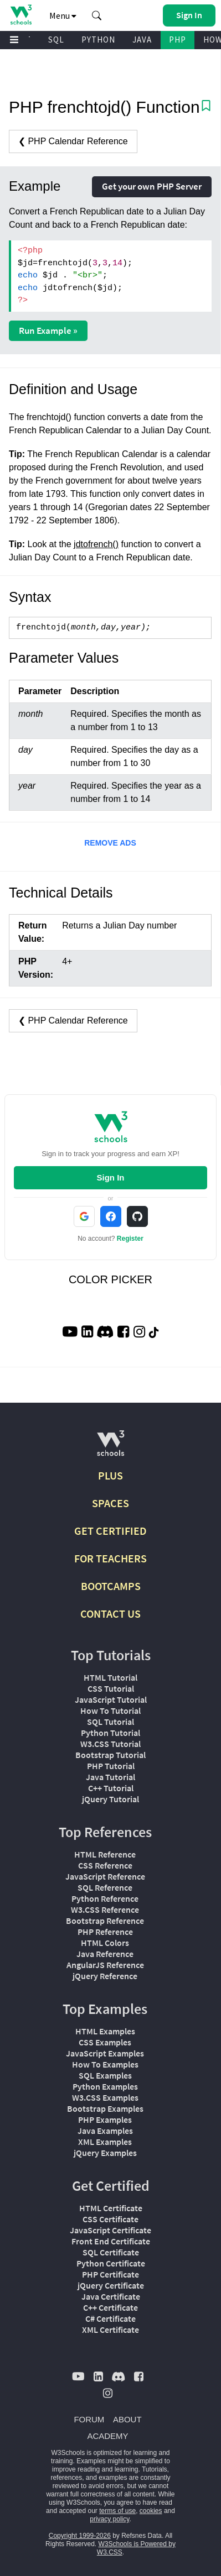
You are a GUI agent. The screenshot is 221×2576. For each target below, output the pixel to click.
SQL (56, 39)
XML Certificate (110, 2329)
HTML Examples (105, 2031)
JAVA (142, 39)
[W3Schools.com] (110, 1448)
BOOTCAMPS (111, 1586)
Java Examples (105, 2130)
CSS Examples (105, 2042)
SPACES (110, 1503)
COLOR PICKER (110, 1279)
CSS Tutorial (111, 1688)
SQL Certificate (111, 2252)
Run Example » (48, 330)
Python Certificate (110, 2263)
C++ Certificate (110, 2307)
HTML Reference (105, 1854)
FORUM (89, 2419)
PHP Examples (105, 2119)
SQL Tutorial (110, 1721)
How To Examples (105, 2064)
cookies (151, 2511)
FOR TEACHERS (110, 1558)
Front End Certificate (110, 2241)
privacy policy (109, 2519)
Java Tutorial (110, 1776)
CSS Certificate (110, 2219)
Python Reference (104, 1898)
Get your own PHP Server (152, 186)
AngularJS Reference (105, 1964)
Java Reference (104, 1953)
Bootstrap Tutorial (110, 1754)
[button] (97, 15)
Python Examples (105, 2086)
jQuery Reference (105, 1975)
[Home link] (21, 14)
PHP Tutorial (111, 1765)
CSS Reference (105, 1865)
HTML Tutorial (110, 1677)
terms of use (117, 2511)
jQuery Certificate (111, 2285)
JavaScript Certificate (110, 2230)
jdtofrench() (96, 544)
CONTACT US (110, 1613)
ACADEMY (107, 2436)
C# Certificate (110, 2318)
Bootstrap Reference (105, 1920)
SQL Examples (105, 2075)
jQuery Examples (105, 2152)
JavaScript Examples (105, 2053)
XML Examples (105, 2141)
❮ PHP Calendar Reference (73, 141)
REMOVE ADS (110, 842)
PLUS (110, 1475)
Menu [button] (62, 15)
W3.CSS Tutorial (110, 1743)
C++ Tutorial (110, 1787)
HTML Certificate (110, 2207)
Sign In (111, 1177)
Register (130, 1238)
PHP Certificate (110, 2274)
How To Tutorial (110, 1710)
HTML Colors (105, 1942)
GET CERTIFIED (110, 1531)
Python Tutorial (110, 1732)
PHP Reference (105, 1931)
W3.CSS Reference (105, 1909)
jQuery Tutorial (110, 1798)
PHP (177, 39)
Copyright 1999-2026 (80, 2536)
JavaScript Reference (105, 1876)
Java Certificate (110, 2296)
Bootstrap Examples (105, 2108)
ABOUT (127, 2419)
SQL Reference (105, 1887)
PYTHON (98, 39)
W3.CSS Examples (105, 2097)
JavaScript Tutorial (111, 1699)
